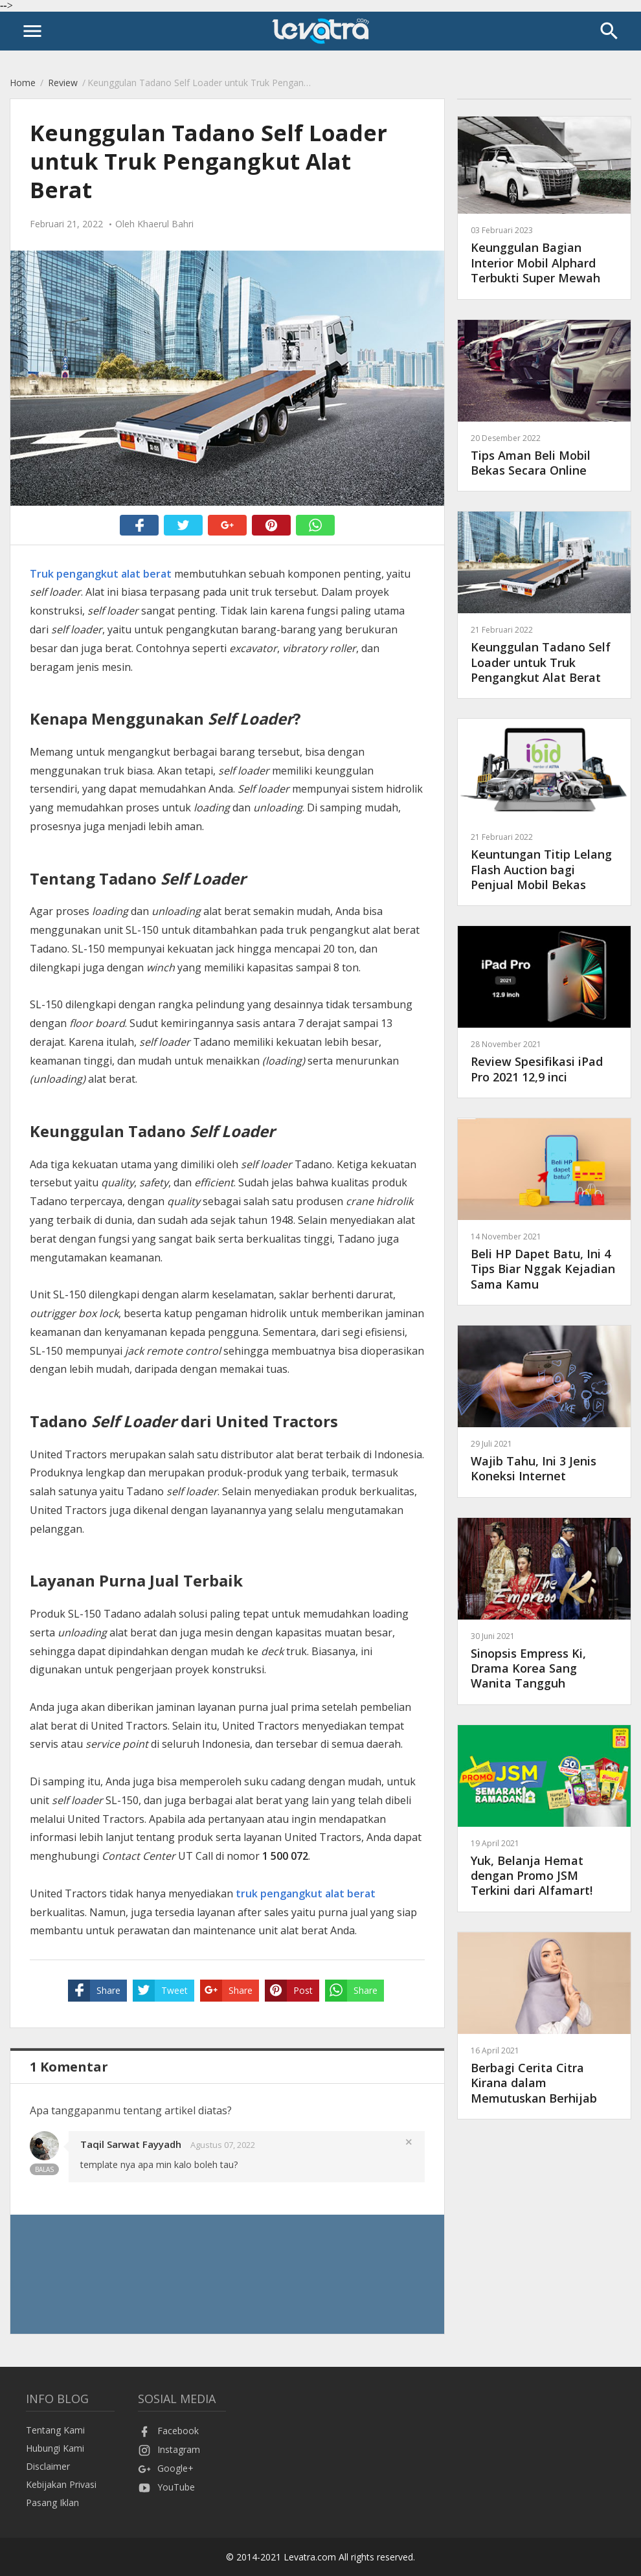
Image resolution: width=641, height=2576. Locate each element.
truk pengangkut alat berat (306, 1893)
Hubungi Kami (55, 2448)
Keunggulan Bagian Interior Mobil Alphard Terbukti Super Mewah (544, 255)
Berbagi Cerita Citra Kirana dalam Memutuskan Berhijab (544, 2075)
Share (94, 1991)
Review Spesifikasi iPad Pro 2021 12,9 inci (544, 1061)
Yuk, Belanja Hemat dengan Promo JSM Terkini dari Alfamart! (544, 1868)
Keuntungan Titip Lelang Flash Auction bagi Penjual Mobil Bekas (544, 861)
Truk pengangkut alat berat (101, 574)
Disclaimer (48, 2466)
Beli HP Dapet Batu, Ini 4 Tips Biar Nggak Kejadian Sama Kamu (544, 1261)
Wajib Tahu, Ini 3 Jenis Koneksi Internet (544, 1461)
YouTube (166, 2487)
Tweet (160, 1991)
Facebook (168, 2430)
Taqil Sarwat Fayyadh (130, 2144)
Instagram (169, 2449)
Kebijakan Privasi (61, 2484)
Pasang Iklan (52, 2502)
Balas (44, 2169)
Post (289, 1991)
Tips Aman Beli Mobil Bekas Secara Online (544, 455)
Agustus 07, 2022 (222, 2145)
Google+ (166, 2468)
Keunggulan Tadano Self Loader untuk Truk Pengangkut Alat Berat (544, 654)
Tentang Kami (55, 2430)
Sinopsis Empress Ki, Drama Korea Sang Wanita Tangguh (544, 1660)
